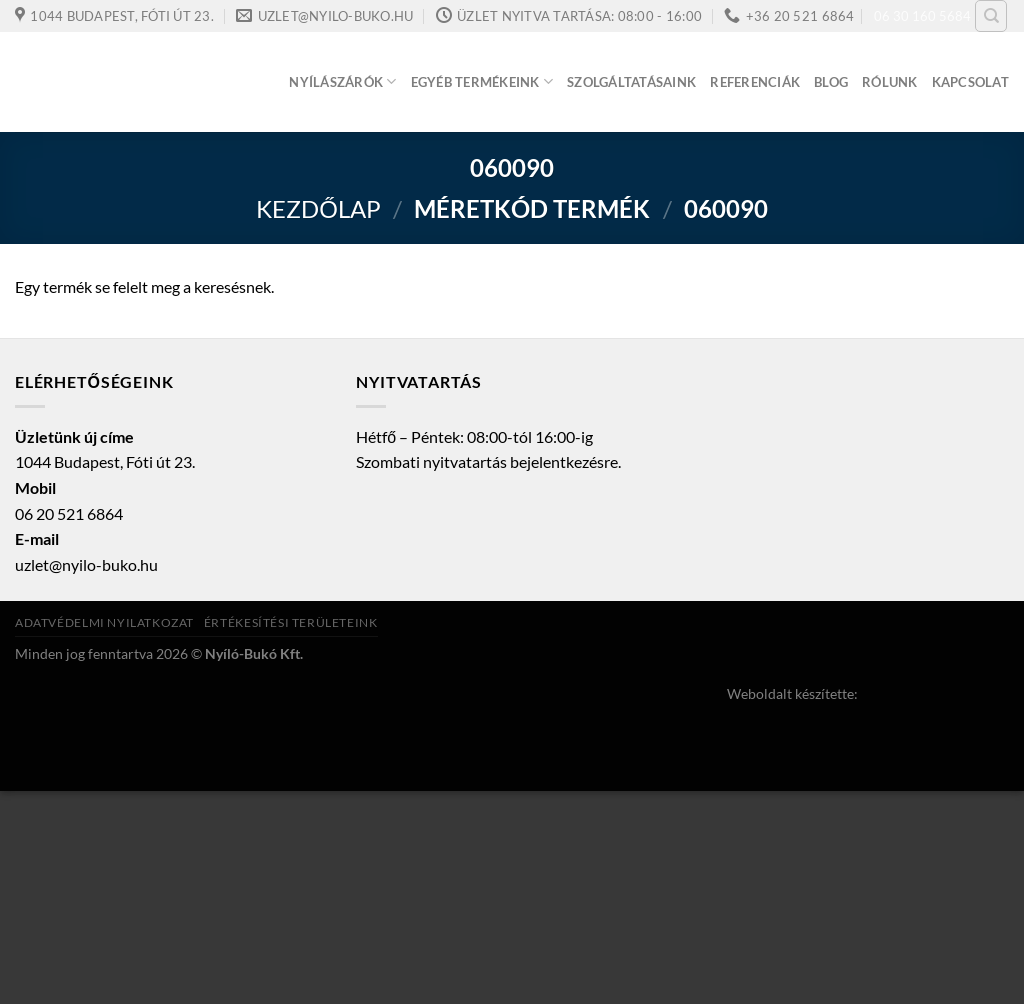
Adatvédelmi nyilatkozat (104, 622)
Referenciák (755, 82)
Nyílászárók (342, 81)
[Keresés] (991, 16)
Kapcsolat (970, 82)
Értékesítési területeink (291, 622)
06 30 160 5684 (922, 16)
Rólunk (890, 82)
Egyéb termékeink (482, 81)
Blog (831, 82)
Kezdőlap (318, 208)
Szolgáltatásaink (631, 82)
